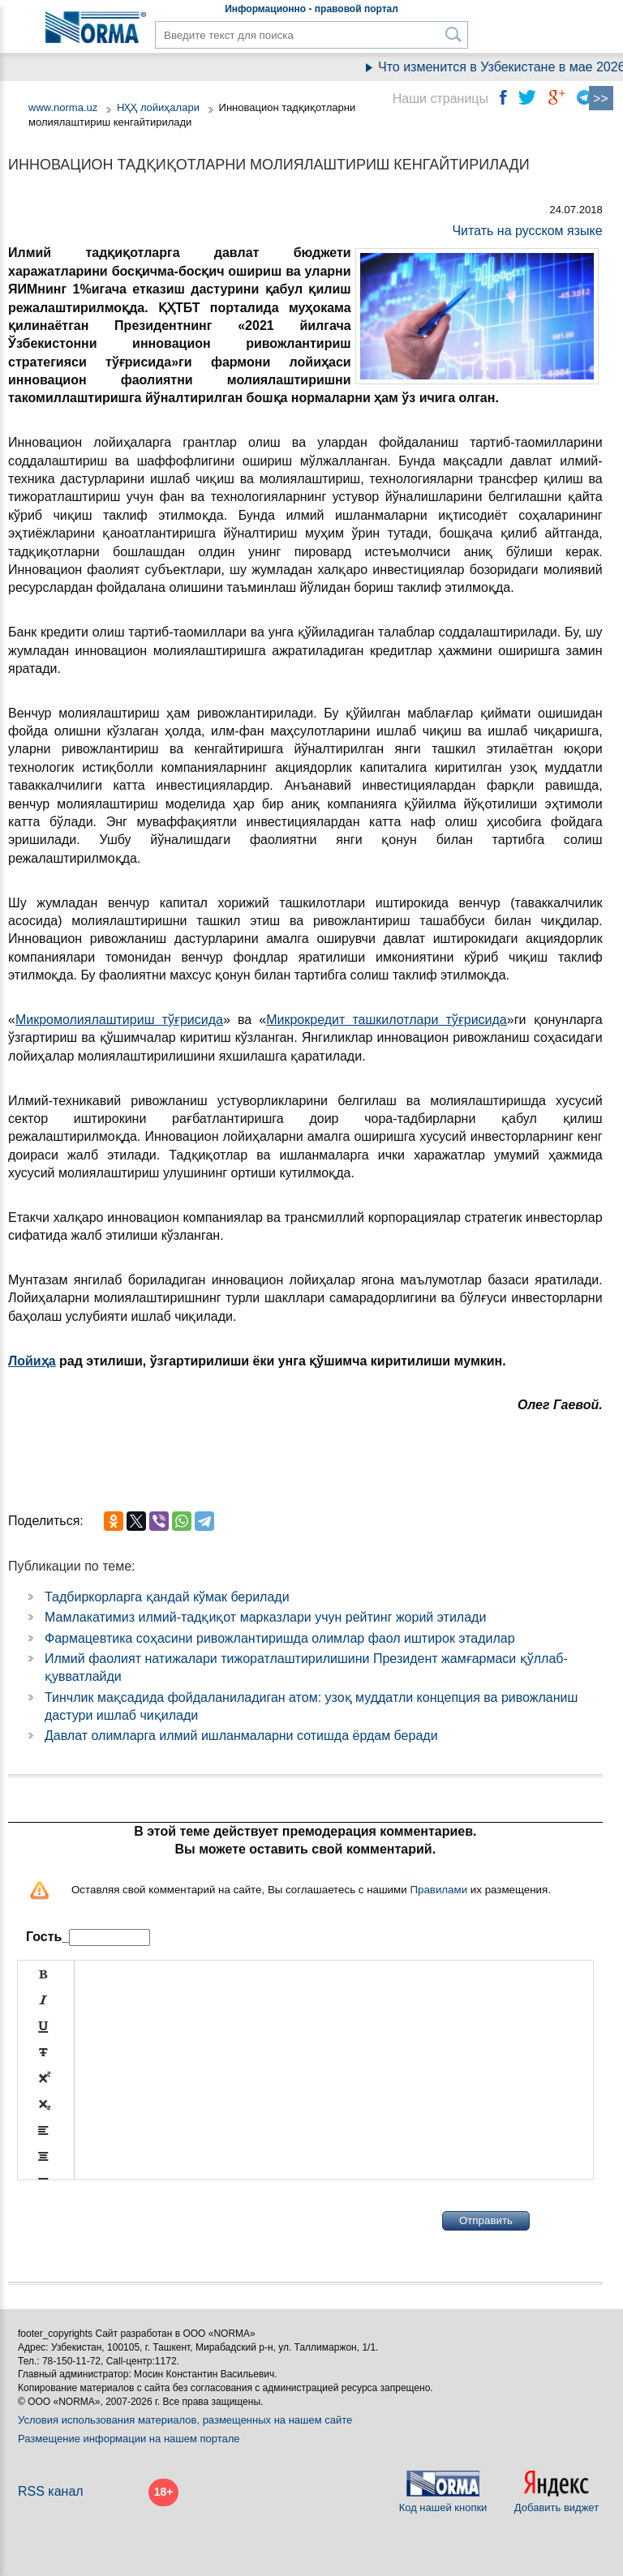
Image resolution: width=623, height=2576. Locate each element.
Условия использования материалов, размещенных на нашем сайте (185, 2420)
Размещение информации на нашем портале (129, 2438)
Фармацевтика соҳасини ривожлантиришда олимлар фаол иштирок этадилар (280, 1638)
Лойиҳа (32, 1361)
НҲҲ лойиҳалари (158, 107)
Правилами (438, 1890)
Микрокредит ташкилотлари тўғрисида (386, 1020)
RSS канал (51, 2491)
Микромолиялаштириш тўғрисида (119, 1020)
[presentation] (140, 2220)
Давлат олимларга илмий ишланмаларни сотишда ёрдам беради (241, 1735)
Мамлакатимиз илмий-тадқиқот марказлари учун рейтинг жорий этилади (265, 1617)
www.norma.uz (62, 107)
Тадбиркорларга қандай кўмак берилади (167, 1597)
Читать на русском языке (527, 231)
